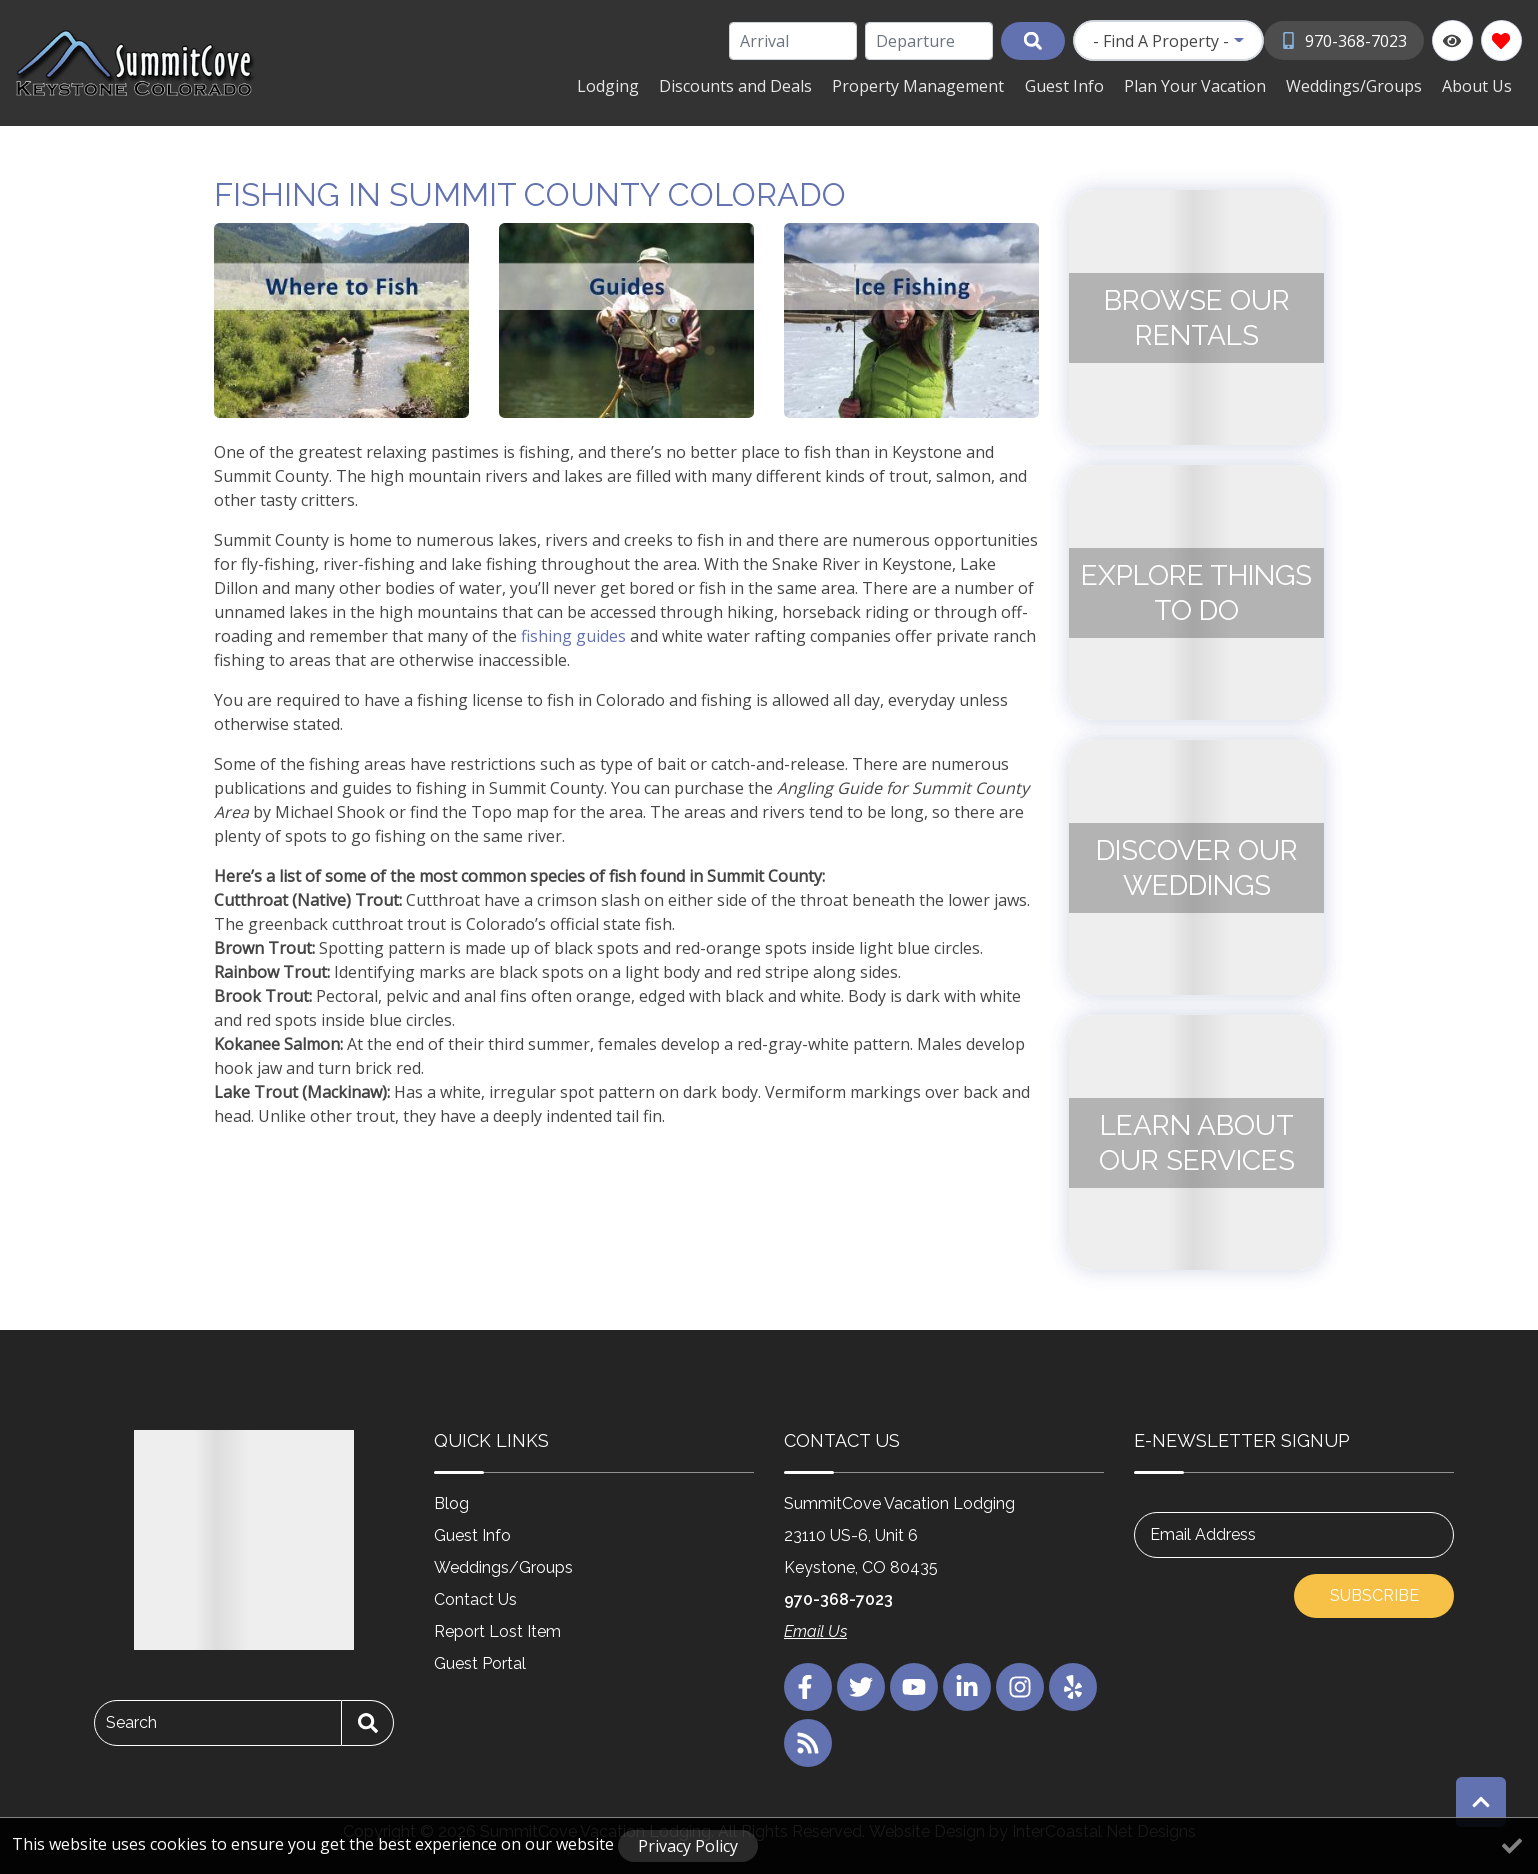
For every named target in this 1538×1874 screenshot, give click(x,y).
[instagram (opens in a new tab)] (1020, 1686)
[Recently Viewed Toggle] (1452, 40)
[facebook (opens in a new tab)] (808, 1686)
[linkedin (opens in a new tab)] (967, 1686)
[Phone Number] (1344, 40)
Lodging (635, 85)
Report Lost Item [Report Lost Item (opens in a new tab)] (497, 1630)
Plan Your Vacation (1205, 85)
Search (131, 1721)
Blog (451, 1502)
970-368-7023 (838, 1598)
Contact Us (475, 1598)
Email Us (815, 1630)
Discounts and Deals (758, 85)
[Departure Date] (930, 41)
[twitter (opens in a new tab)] (861, 1686)
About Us (1479, 85)
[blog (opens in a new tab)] (808, 1742)
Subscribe (1374, 1594)
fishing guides (573, 635)
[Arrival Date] (794, 41)
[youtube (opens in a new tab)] (914, 1686)
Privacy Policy (688, 1846)
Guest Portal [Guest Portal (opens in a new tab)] (480, 1662)
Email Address (1203, 1533)
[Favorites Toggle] (1501, 40)
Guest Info (1078, 85)
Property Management (937, 85)
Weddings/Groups (1360, 85)
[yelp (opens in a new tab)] (1073, 1686)
